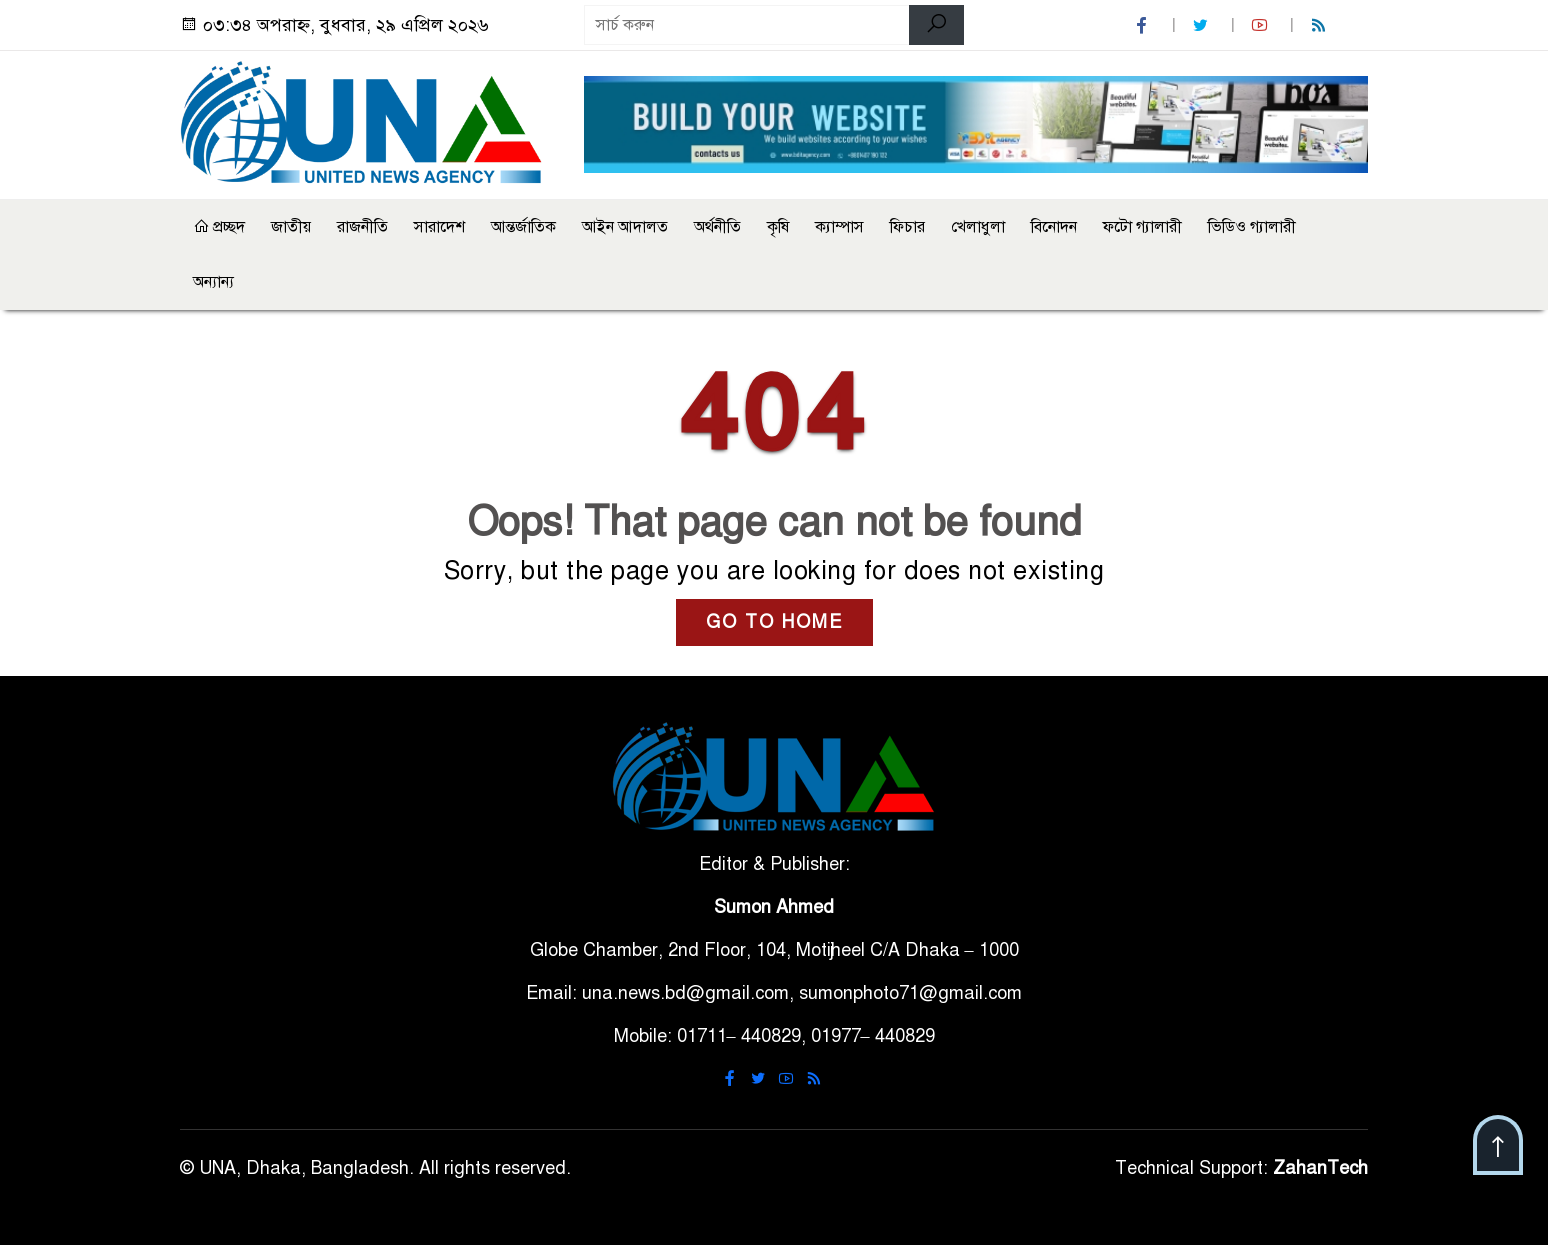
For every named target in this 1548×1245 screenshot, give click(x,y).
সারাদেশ (439, 227)
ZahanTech (1320, 1168)
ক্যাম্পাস (839, 227)
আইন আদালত (625, 227)
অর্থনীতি (717, 227)
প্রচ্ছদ (219, 227)
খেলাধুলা (978, 227)
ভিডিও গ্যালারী (1252, 227)
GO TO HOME (774, 622)
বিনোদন (1054, 227)
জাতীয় (291, 227)
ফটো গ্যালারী (1142, 227)
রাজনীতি (362, 227)
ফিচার (907, 227)
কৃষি (778, 227)
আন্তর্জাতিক (523, 227)
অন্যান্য (213, 282)
